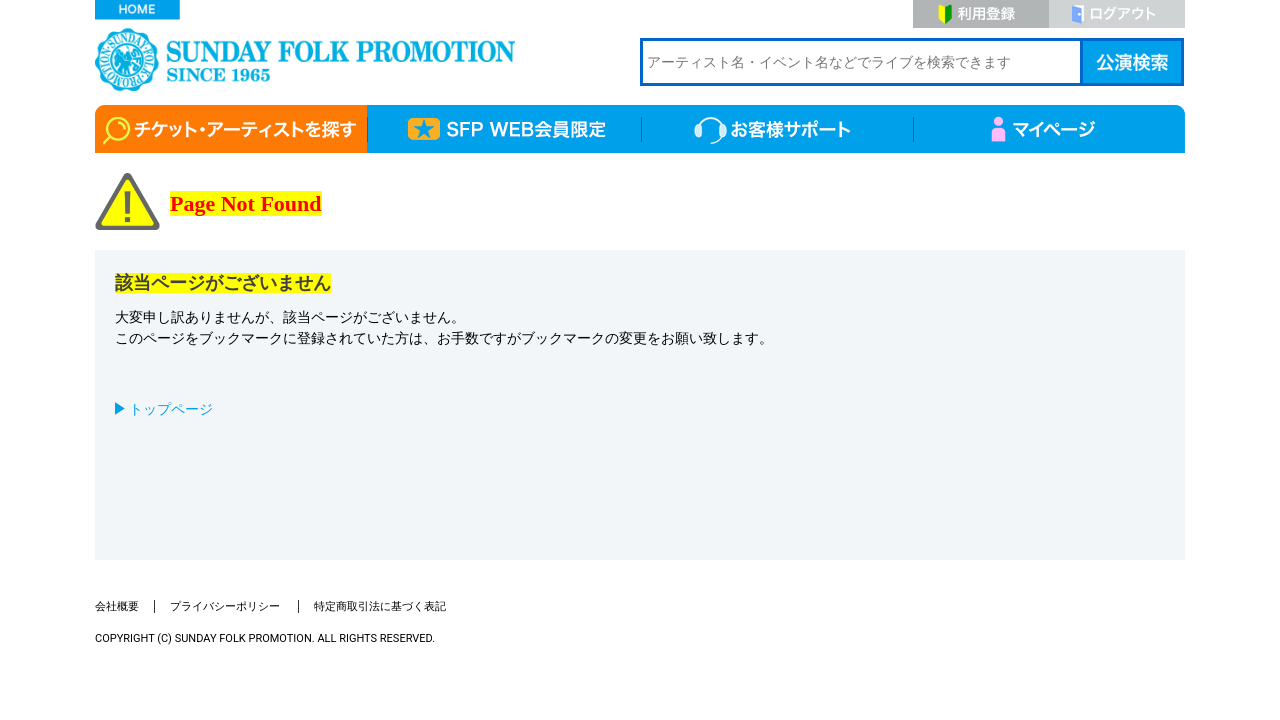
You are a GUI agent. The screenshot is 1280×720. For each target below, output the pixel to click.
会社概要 (117, 606)
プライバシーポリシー (226, 606)
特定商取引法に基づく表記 (380, 606)
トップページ (171, 409)
